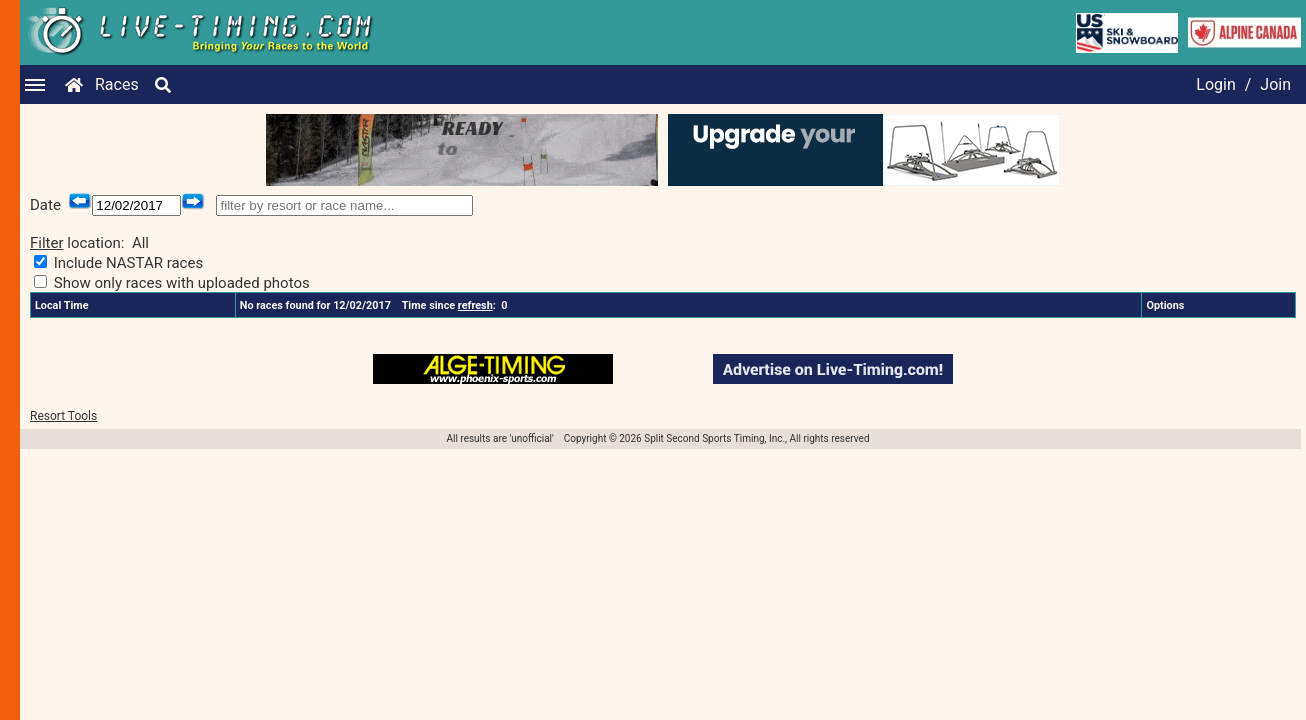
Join (1275, 84)
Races (117, 84)
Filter (47, 243)
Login (1215, 84)
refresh (475, 305)
